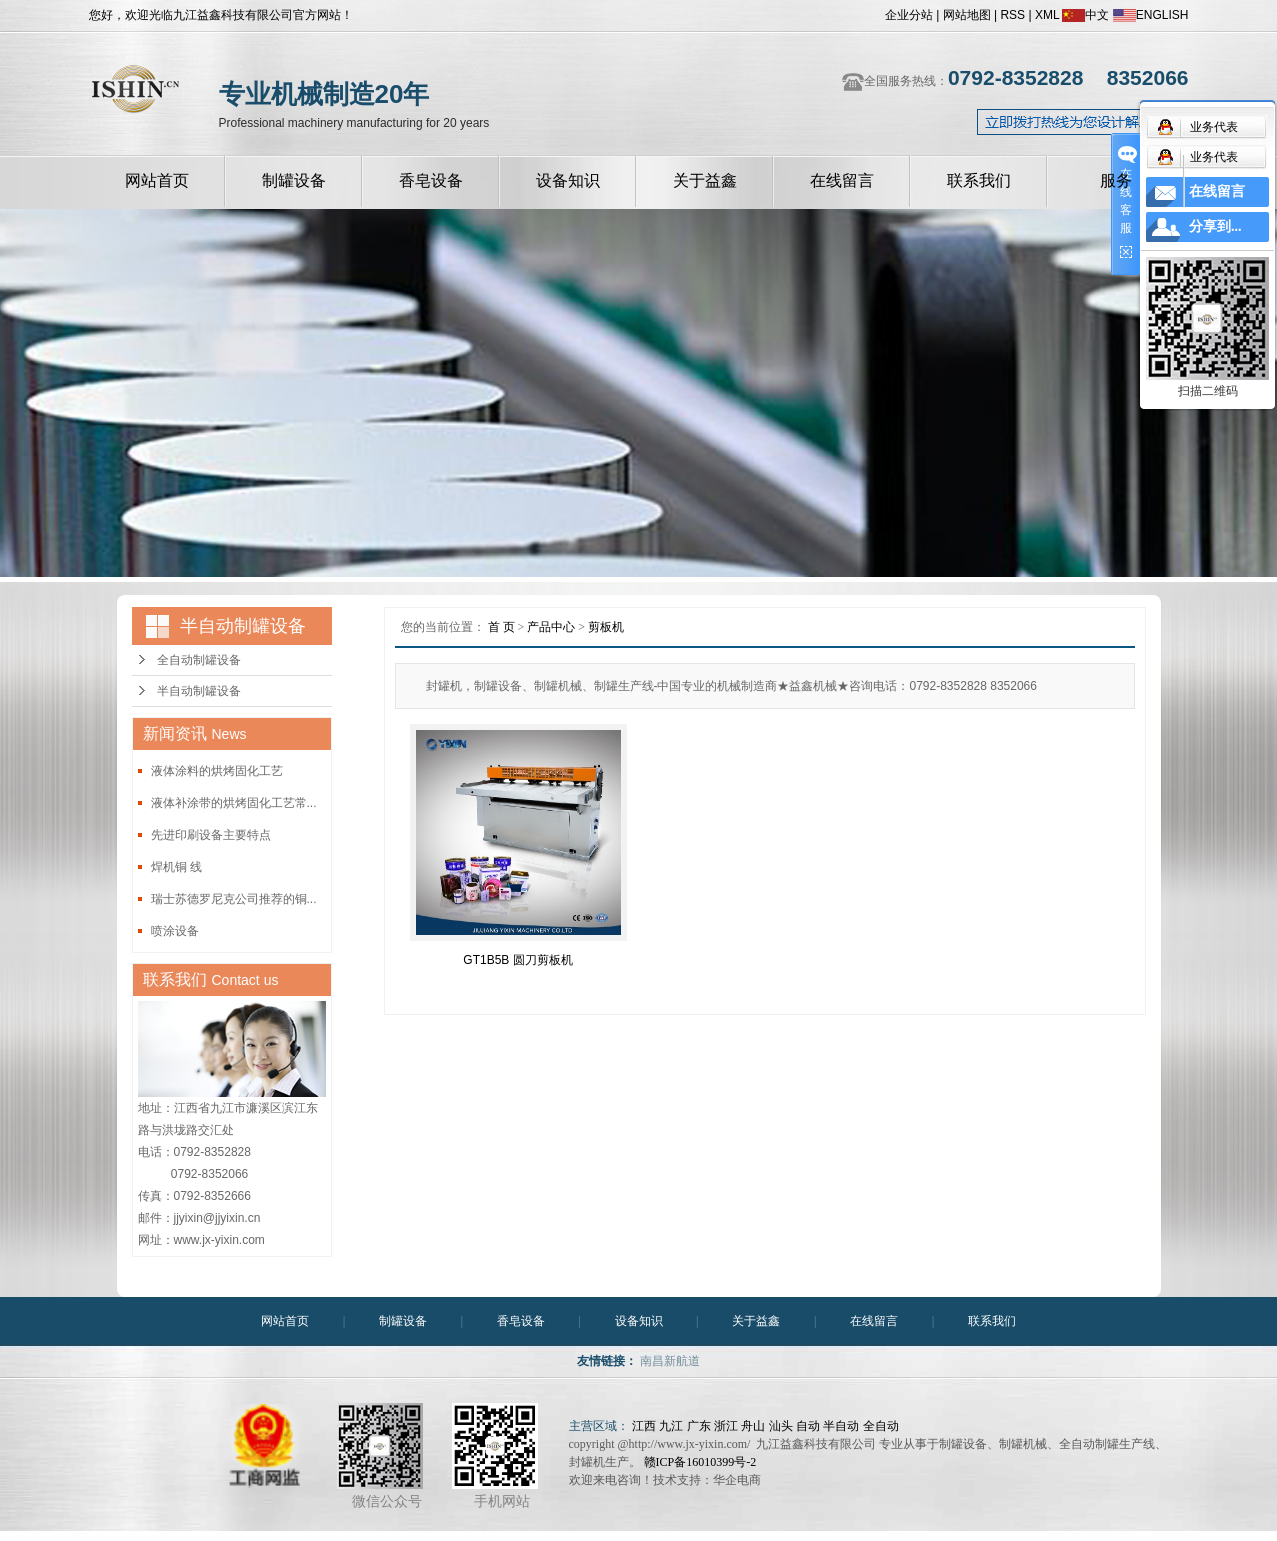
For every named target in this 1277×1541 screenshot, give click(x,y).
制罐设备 (294, 180)
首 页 (501, 627)
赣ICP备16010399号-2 (700, 1462)
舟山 (753, 1426)
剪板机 (606, 627)
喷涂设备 (175, 931)
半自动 (841, 1426)
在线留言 (842, 180)
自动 (808, 1426)
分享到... (1215, 226)
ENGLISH (1151, 15)
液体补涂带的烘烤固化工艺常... (234, 803)
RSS (1012, 15)
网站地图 (967, 15)
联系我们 (979, 180)
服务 (1116, 180)
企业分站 (909, 15)
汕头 (781, 1426)
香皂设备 (431, 180)
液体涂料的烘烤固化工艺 (217, 771)
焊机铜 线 (176, 867)
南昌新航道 (670, 1361)
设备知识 (568, 180)
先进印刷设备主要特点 (211, 835)
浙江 (726, 1426)
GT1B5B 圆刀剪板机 (517, 960)
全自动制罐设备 (199, 660)
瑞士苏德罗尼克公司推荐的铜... (234, 899)
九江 (671, 1426)
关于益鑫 (705, 180)
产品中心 (551, 627)
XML (1047, 15)
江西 (644, 1426)
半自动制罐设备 (199, 691)
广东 (699, 1426)
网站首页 (157, 180)
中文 (1085, 15)
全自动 (881, 1426)
